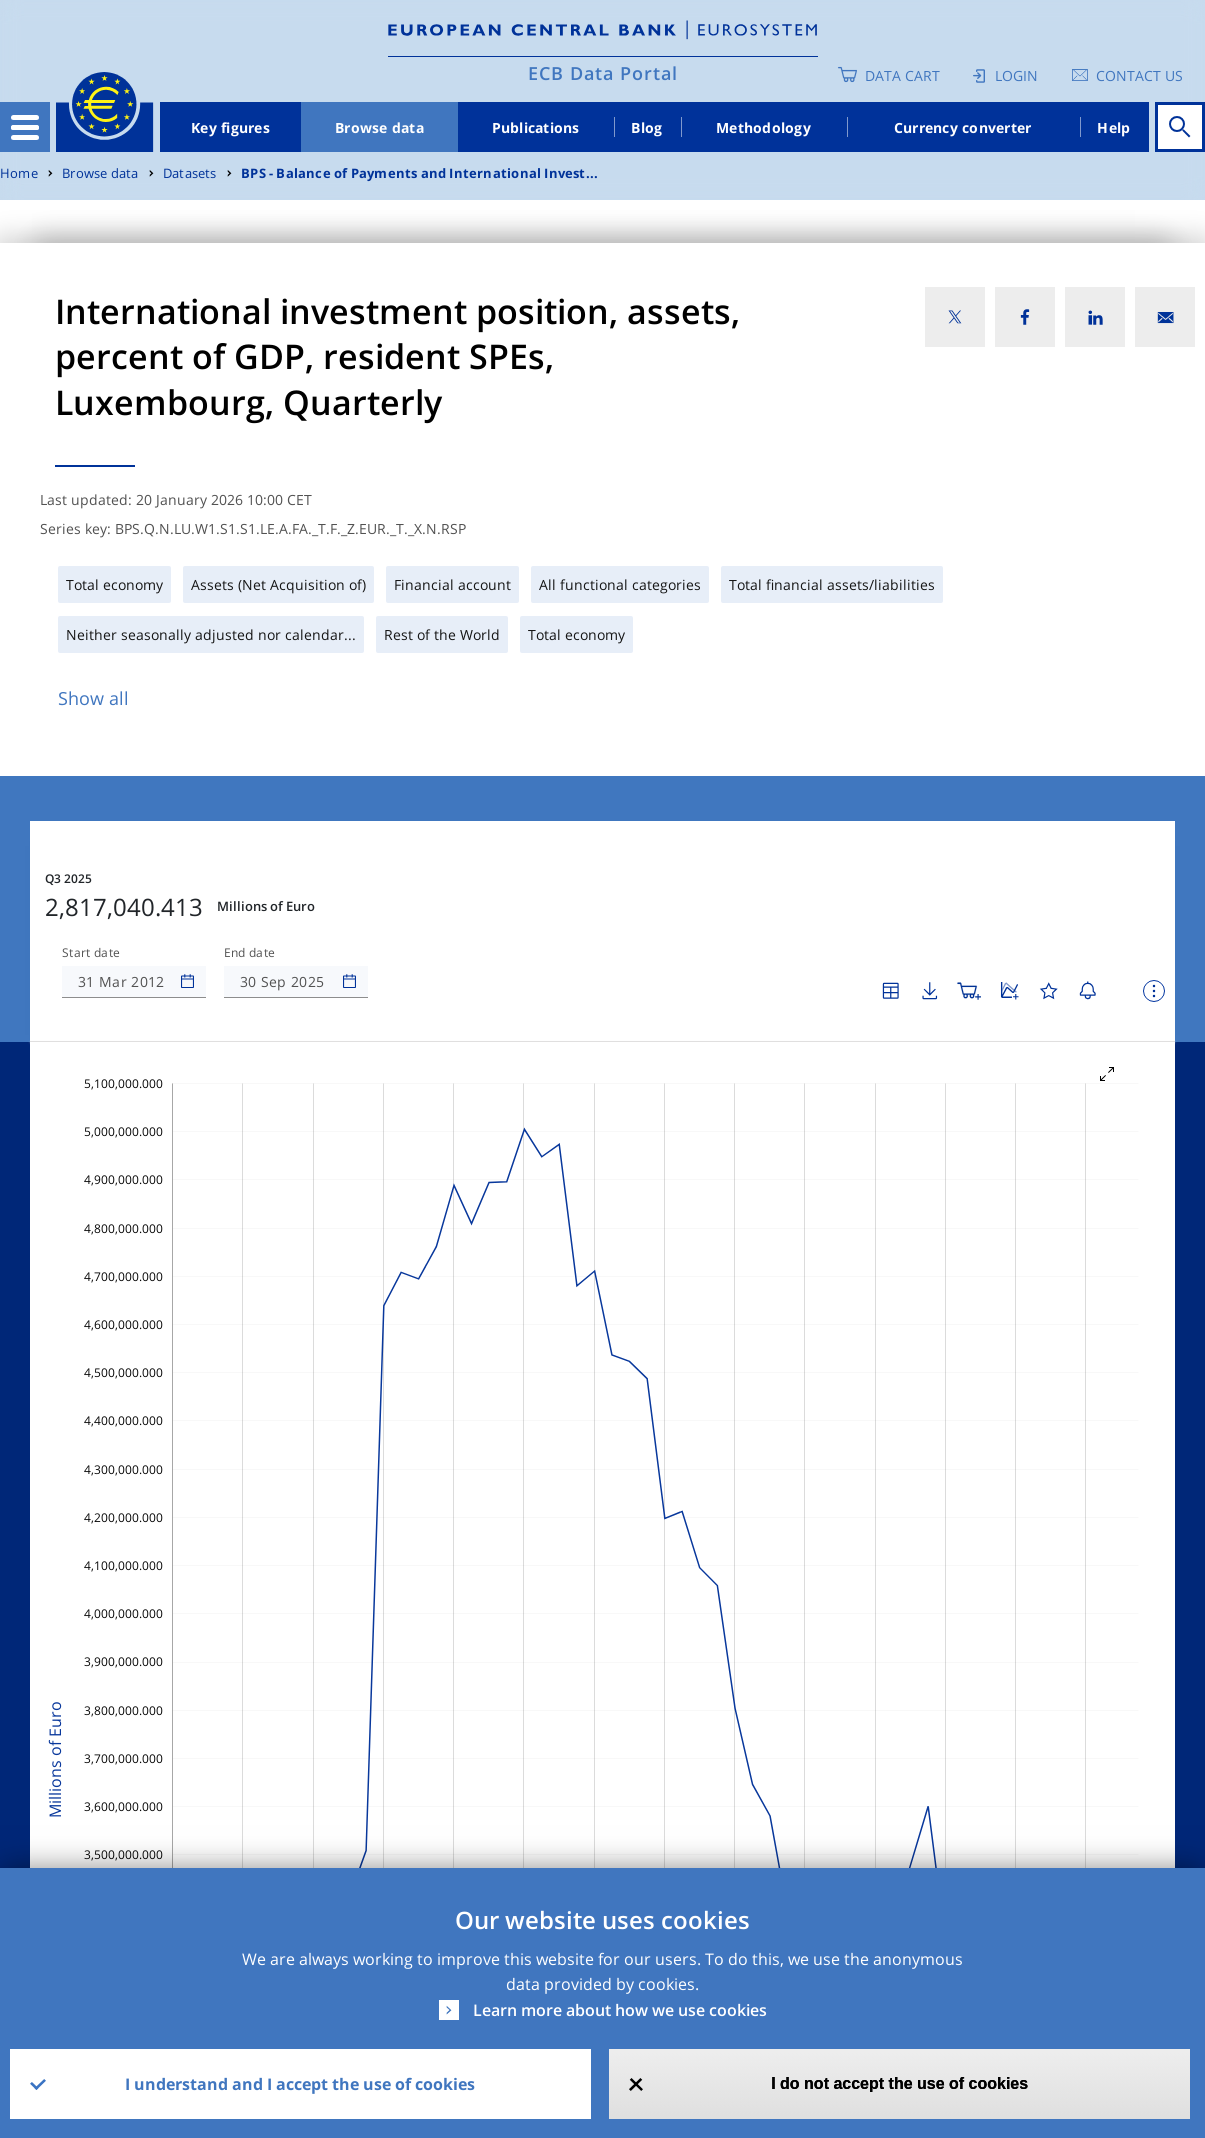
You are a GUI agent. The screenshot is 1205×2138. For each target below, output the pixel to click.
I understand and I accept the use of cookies (300, 2084)
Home (19, 173)
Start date (91, 953)
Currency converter (963, 127)
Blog (646, 127)
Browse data (379, 127)
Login (1016, 75)
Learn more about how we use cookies (620, 2010)
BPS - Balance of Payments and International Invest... (419, 173)
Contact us (1139, 75)
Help (1113, 127)
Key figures (230, 127)
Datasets (190, 173)
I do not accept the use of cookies (899, 2083)
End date (250, 953)
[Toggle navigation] (25, 127)
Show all (93, 698)
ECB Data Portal (603, 73)
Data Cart (902, 75)
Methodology (763, 127)
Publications (536, 127)
